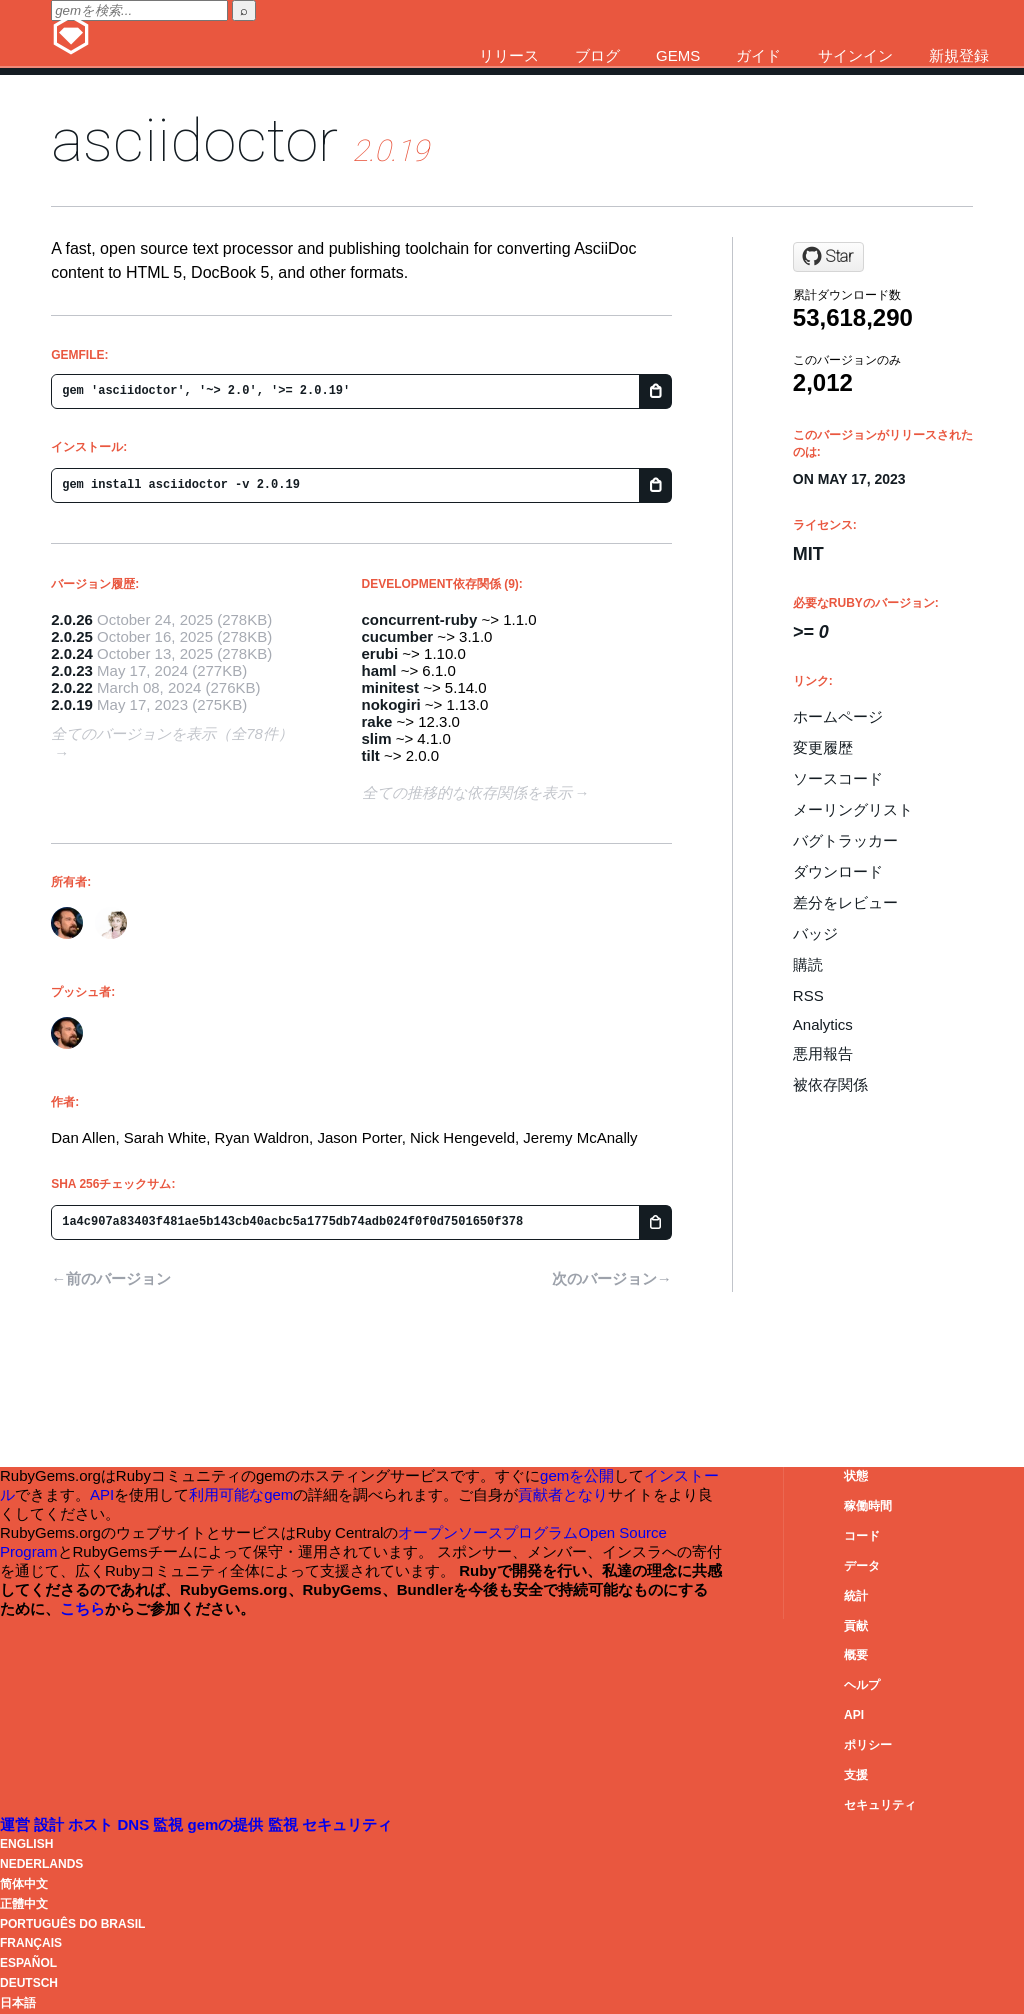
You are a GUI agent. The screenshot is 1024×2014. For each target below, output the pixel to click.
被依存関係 (830, 1084)
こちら (82, 1608)
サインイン (855, 55)
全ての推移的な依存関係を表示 (467, 792)
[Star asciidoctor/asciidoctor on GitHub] (828, 257)
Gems (678, 55)
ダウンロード (838, 871)
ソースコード (838, 778)
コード (862, 1536)
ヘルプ (862, 1685)
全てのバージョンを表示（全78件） (172, 733)
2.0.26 (72, 619)
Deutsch (29, 1983)
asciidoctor (194, 140)
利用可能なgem (241, 1494)
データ (862, 1566)
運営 (17, 1824)
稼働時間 (868, 1506)
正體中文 (24, 1904)
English (26, 1844)
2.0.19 (72, 704)
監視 (170, 1824)
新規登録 (959, 55)
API (854, 1715)
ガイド (758, 55)
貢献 (856, 1626)
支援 (856, 1775)
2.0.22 (72, 687)
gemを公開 (577, 1475)
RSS (808, 995)
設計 (51, 1824)
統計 (856, 1596)
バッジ (815, 933)
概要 (856, 1655)
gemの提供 (228, 1824)
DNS (136, 1824)
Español (28, 1963)
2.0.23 (72, 670)
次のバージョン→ (612, 1278)
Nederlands (41, 1864)
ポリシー (868, 1745)
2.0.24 (72, 653)
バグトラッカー (845, 840)
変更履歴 (823, 747)
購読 (808, 964)
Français (31, 1943)
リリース (509, 55)
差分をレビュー (845, 902)
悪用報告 (823, 1053)
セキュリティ (880, 1805)
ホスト (92, 1824)
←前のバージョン (111, 1278)
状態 (856, 1476)
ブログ (597, 55)
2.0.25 (72, 636)
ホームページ (838, 716)
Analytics (823, 1024)
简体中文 (24, 1884)
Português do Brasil (72, 1924)
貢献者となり (563, 1494)
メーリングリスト (853, 809)
